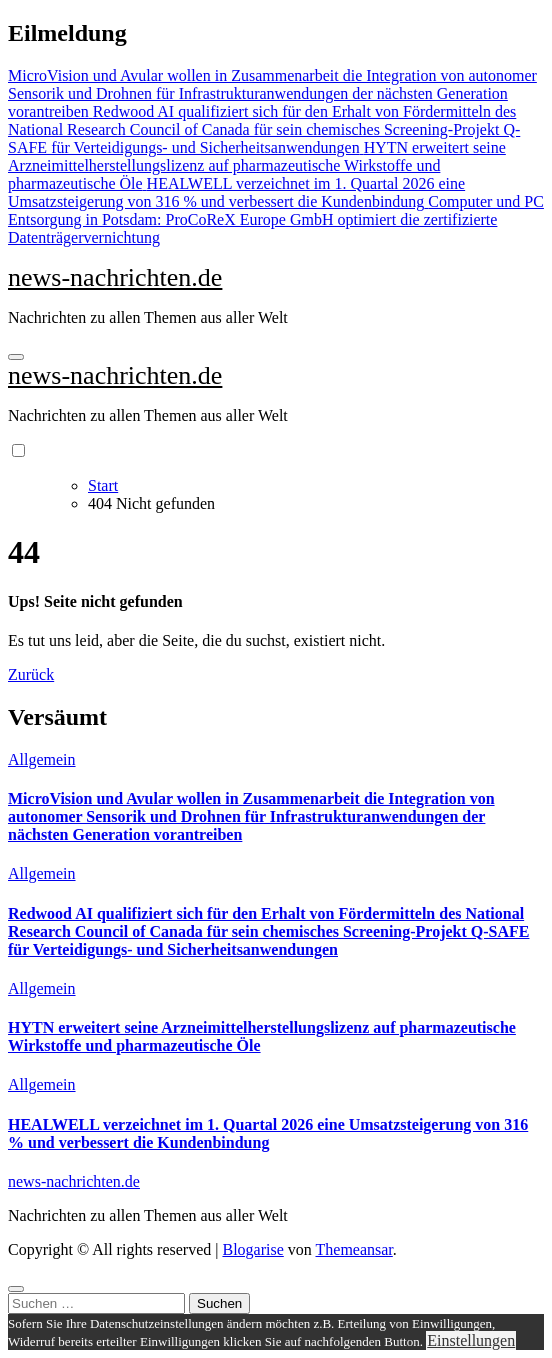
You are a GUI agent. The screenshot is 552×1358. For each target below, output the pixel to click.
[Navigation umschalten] (16, 357)
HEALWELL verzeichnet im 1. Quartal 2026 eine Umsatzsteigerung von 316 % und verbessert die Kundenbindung (268, 1133)
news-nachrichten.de (115, 277)
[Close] (16, 1289)
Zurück (31, 674)
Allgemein (42, 759)
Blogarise (252, 1249)
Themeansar (354, 1249)
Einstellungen (471, 1340)
